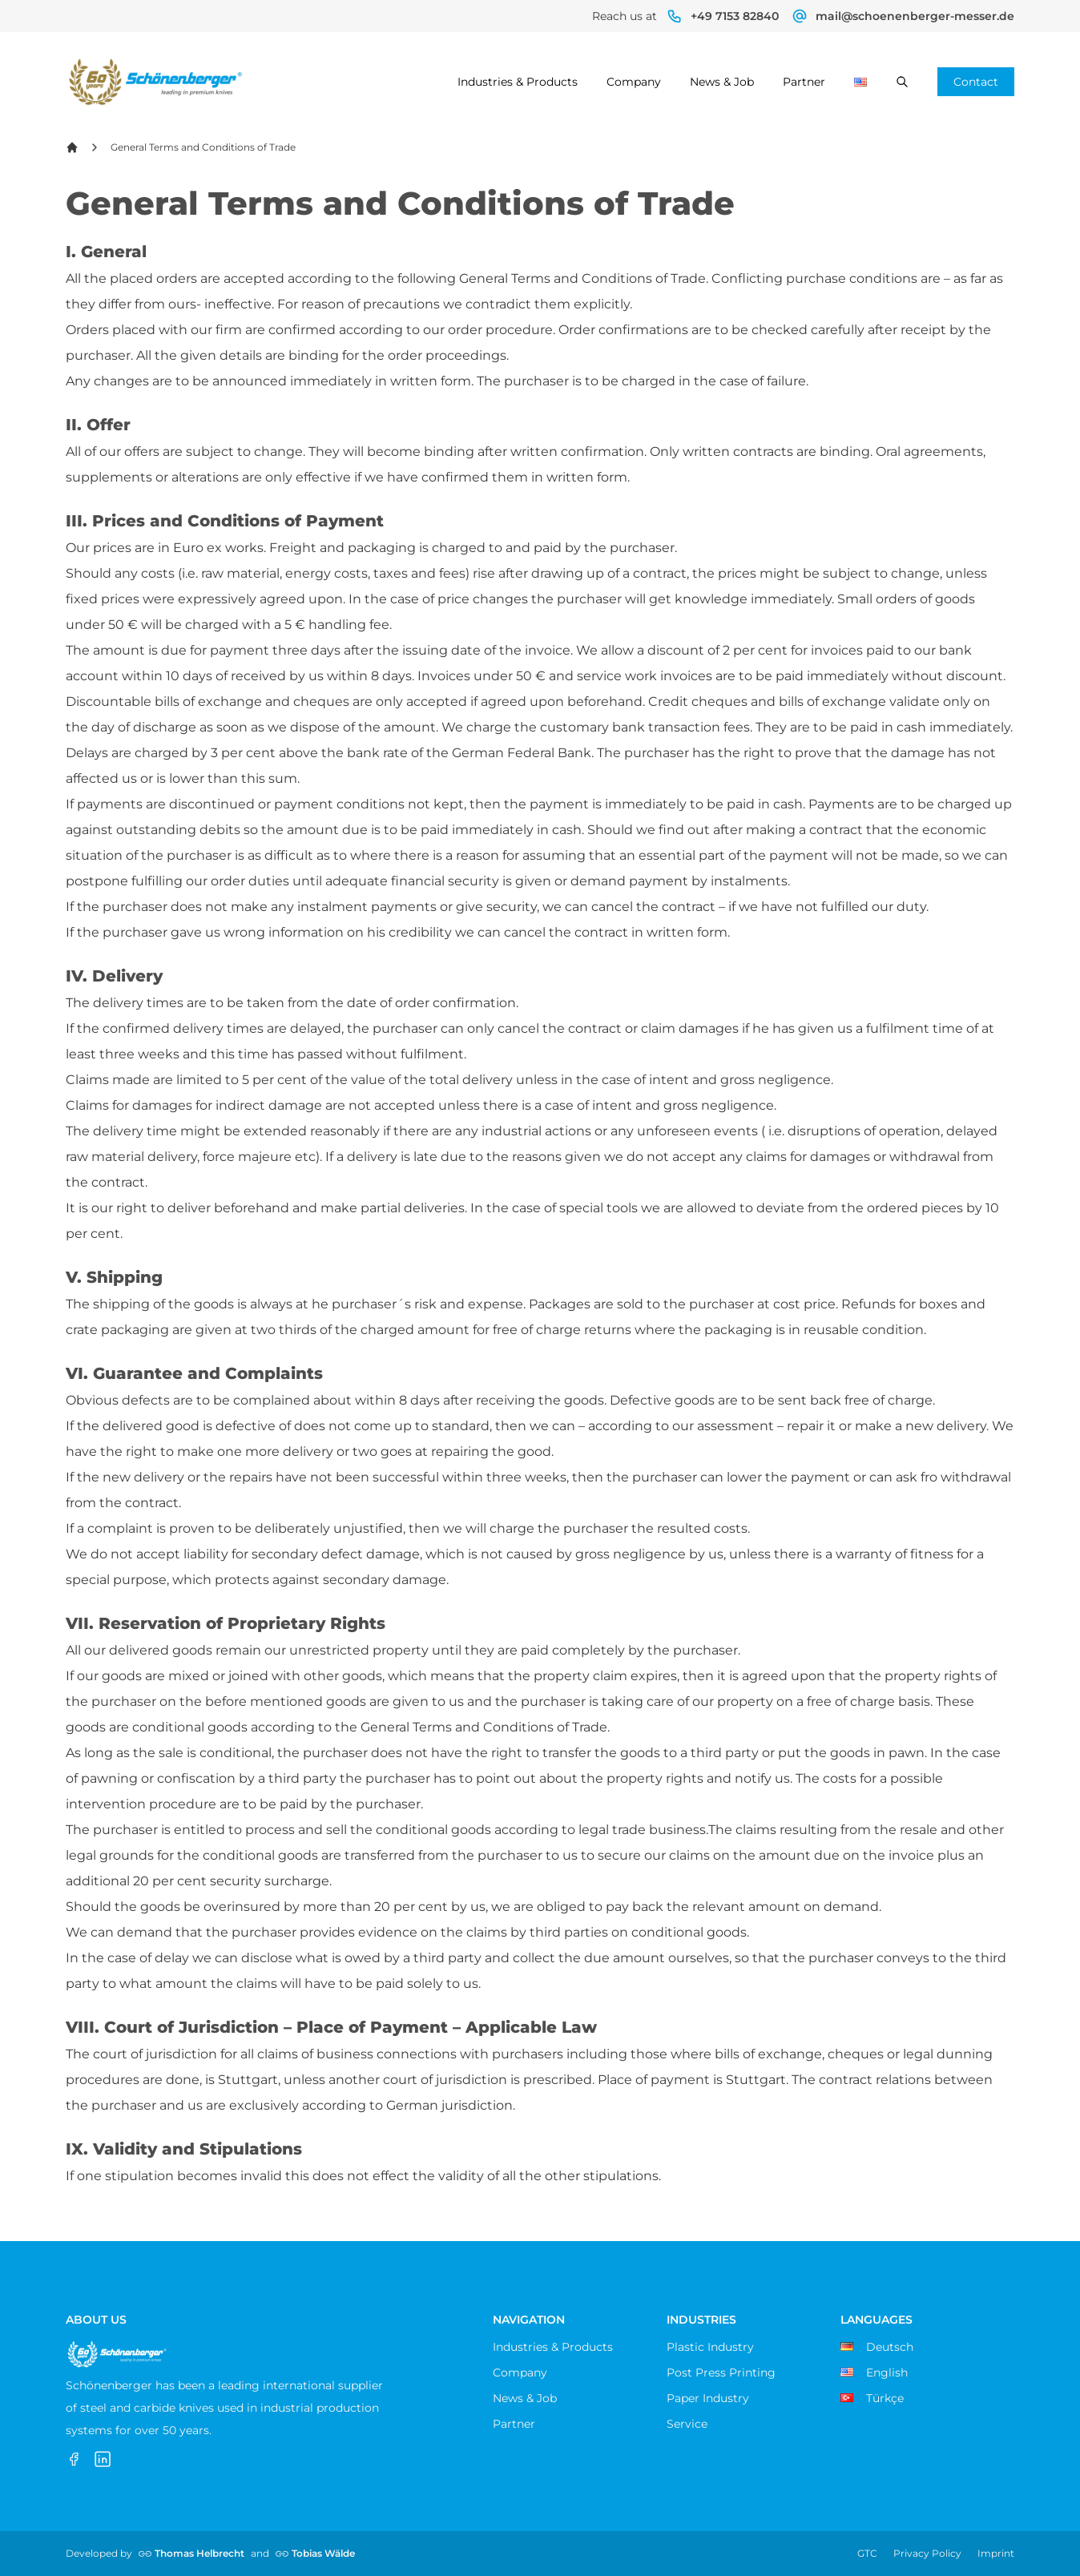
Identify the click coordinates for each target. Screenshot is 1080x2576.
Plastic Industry (710, 2347)
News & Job (722, 82)
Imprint (995, 2553)
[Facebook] (74, 2459)
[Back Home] (72, 147)
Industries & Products (517, 82)
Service (687, 2424)
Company (633, 82)
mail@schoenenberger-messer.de (915, 16)
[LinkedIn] (103, 2459)
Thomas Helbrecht (199, 2553)
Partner (804, 82)
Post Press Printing (721, 2372)
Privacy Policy (927, 2553)
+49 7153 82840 (735, 16)
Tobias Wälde (323, 2553)
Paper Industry (708, 2398)
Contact (975, 82)
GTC (867, 2553)
